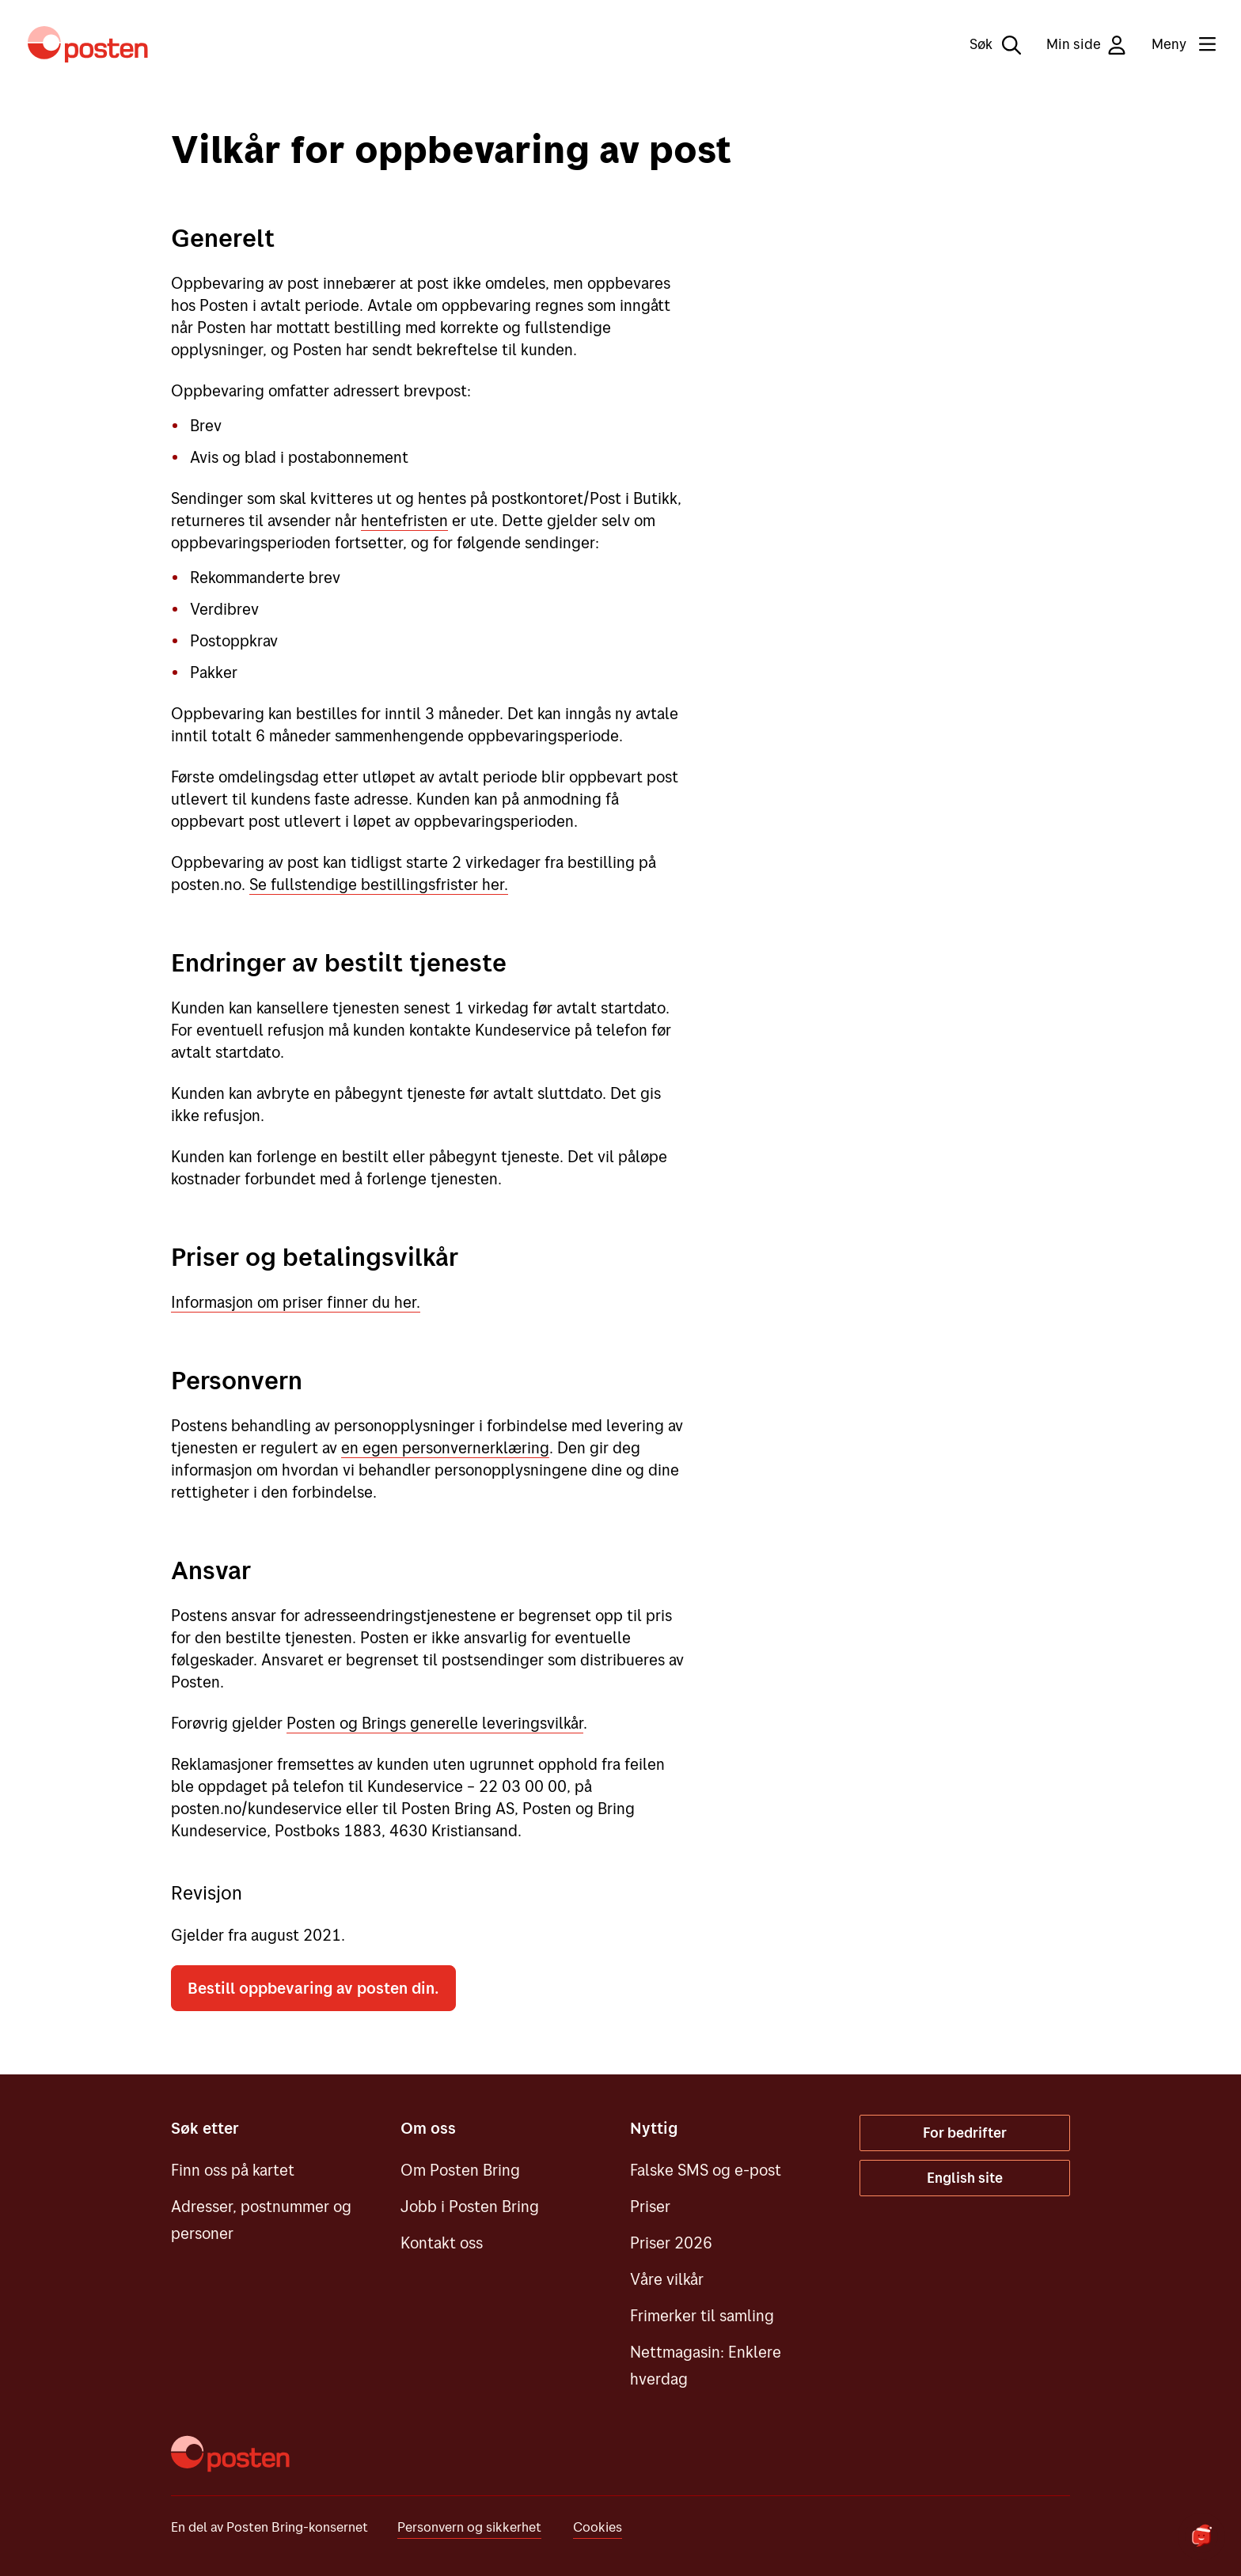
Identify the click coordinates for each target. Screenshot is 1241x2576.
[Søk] (984, 44)
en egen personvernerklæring (445, 1447)
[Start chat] (1201, 2536)
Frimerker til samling (702, 2315)
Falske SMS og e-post (705, 2170)
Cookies (597, 2526)
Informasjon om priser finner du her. (295, 1302)
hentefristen (404, 520)
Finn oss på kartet (232, 2170)
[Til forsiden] (87, 44)
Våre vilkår (667, 2279)
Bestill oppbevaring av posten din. (313, 1988)
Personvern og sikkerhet (469, 2526)
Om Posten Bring (460, 2170)
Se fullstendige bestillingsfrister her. (378, 884)
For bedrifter (965, 2132)
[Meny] (1171, 44)
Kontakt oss (441, 2242)
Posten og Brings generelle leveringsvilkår (435, 1723)
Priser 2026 (671, 2242)
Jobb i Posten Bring (469, 2206)
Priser (650, 2206)
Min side (1086, 45)
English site (965, 2178)
